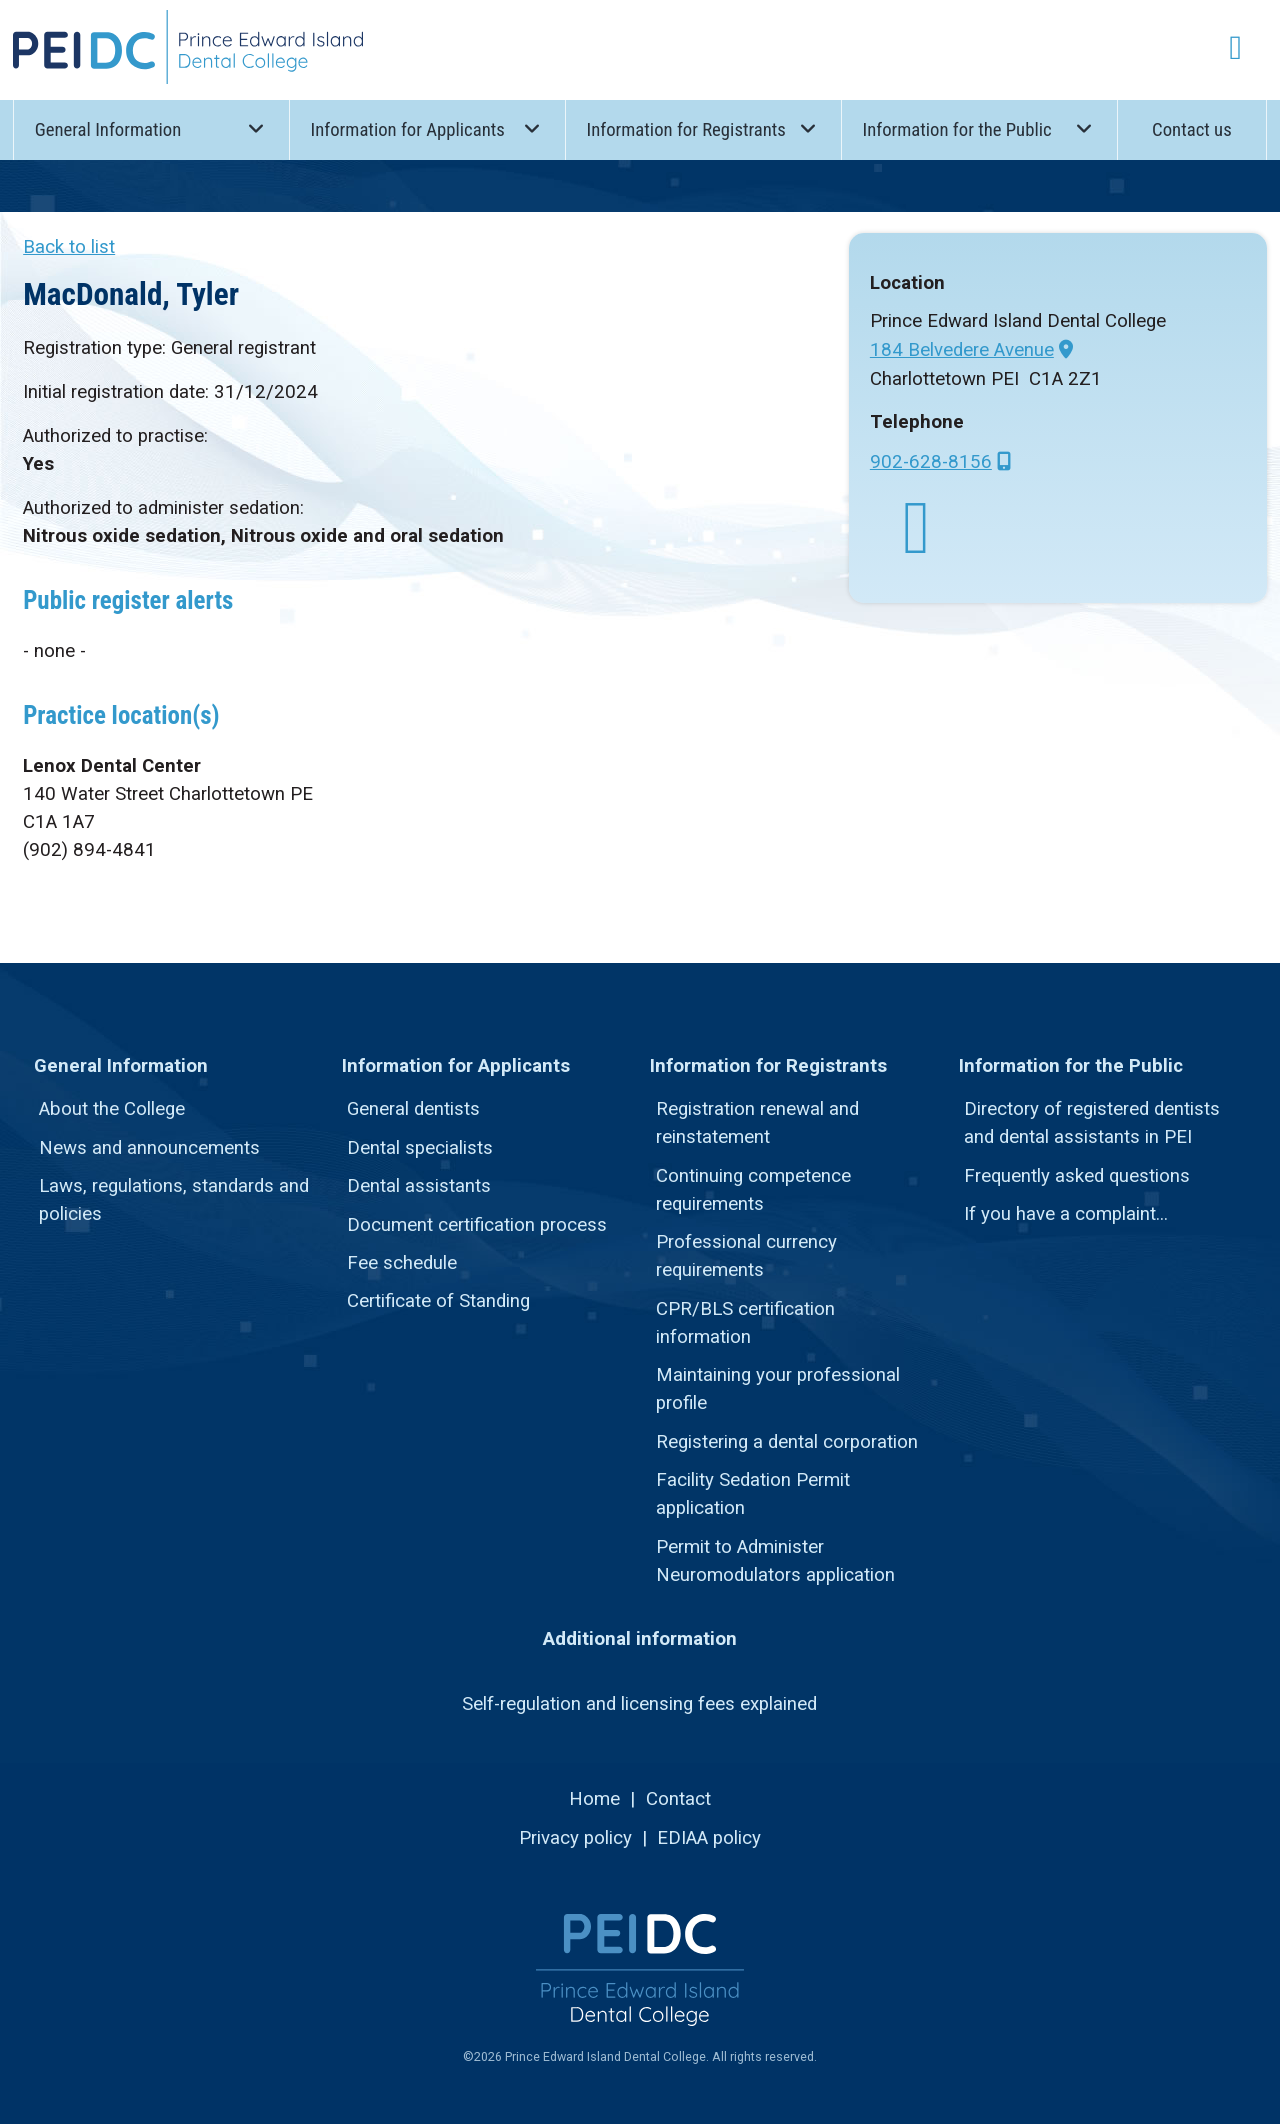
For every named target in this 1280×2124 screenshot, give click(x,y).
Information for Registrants (703, 128)
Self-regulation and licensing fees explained (639, 1704)
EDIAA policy (709, 1838)
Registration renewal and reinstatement (757, 1123)
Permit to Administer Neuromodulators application (775, 1561)
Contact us (1192, 130)
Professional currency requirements (746, 1256)
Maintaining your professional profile (778, 1389)
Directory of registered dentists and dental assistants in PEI (1092, 1123)
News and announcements (149, 1148)
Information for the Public (978, 128)
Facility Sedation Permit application (753, 1494)
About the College (112, 1109)
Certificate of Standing (438, 1301)
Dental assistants (419, 1186)
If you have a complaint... (1066, 1214)
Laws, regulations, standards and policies (174, 1200)
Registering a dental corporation (787, 1442)
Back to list (69, 247)
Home (594, 1799)
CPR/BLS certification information (745, 1323)
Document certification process (477, 1225)
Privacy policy (575, 1838)
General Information (151, 128)
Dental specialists (420, 1148)
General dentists (413, 1109)
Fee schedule (402, 1263)
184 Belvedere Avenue (962, 350)
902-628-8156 (931, 462)
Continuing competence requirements (753, 1190)
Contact (678, 1799)
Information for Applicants (427, 128)
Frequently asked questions (1077, 1176)
